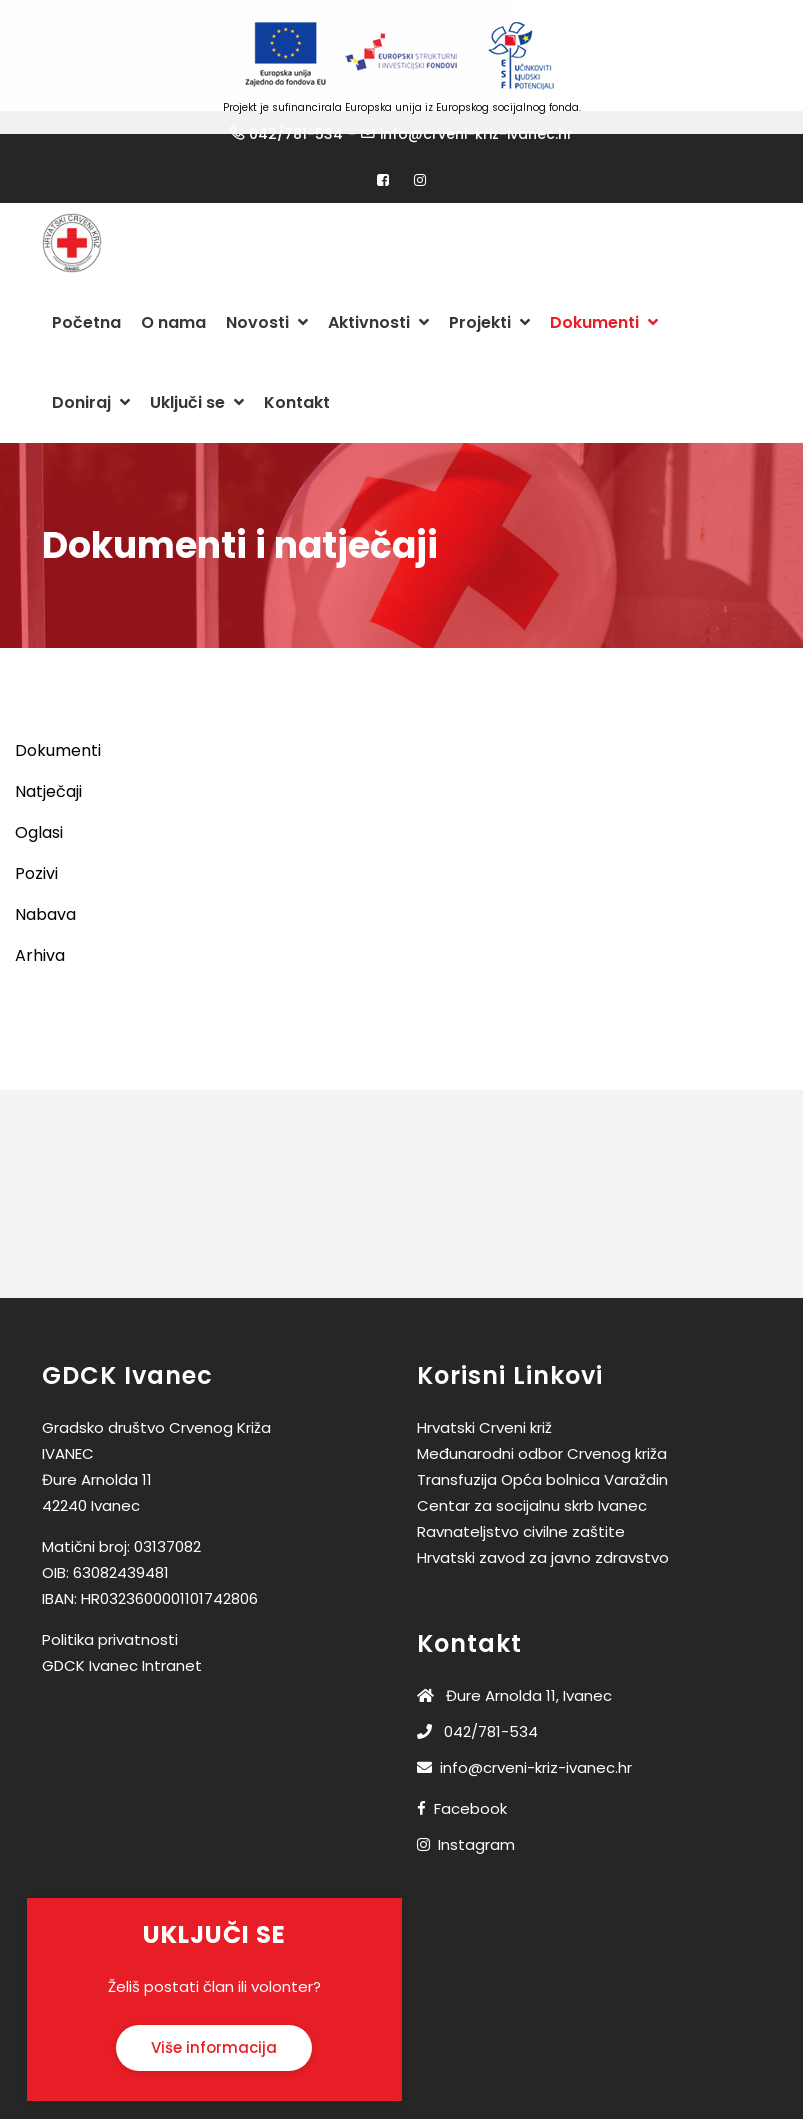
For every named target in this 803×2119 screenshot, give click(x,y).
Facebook (470, 1761)
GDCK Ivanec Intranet (122, 1618)
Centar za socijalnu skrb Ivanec (532, 1458)
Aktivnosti (378, 275)
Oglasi (39, 785)
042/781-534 (477, 1684)
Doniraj (91, 355)
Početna (86, 275)
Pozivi (36, 826)
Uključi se (197, 355)
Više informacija (214, 1999)
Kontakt (297, 355)
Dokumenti (604, 275)
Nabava (45, 867)
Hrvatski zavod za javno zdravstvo (543, 1510)
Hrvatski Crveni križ (484, 1380)
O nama (173, 275)
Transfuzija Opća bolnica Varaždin (542, 1432)
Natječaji (48, 744)
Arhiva (40, 908)
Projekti (489, 275)
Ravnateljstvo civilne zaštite (521, 1484)
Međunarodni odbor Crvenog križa (542, 1406)
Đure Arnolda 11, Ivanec (514, 1648)
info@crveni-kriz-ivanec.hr (524, 1720)
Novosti (267, 275)
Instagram (476, 1797)
